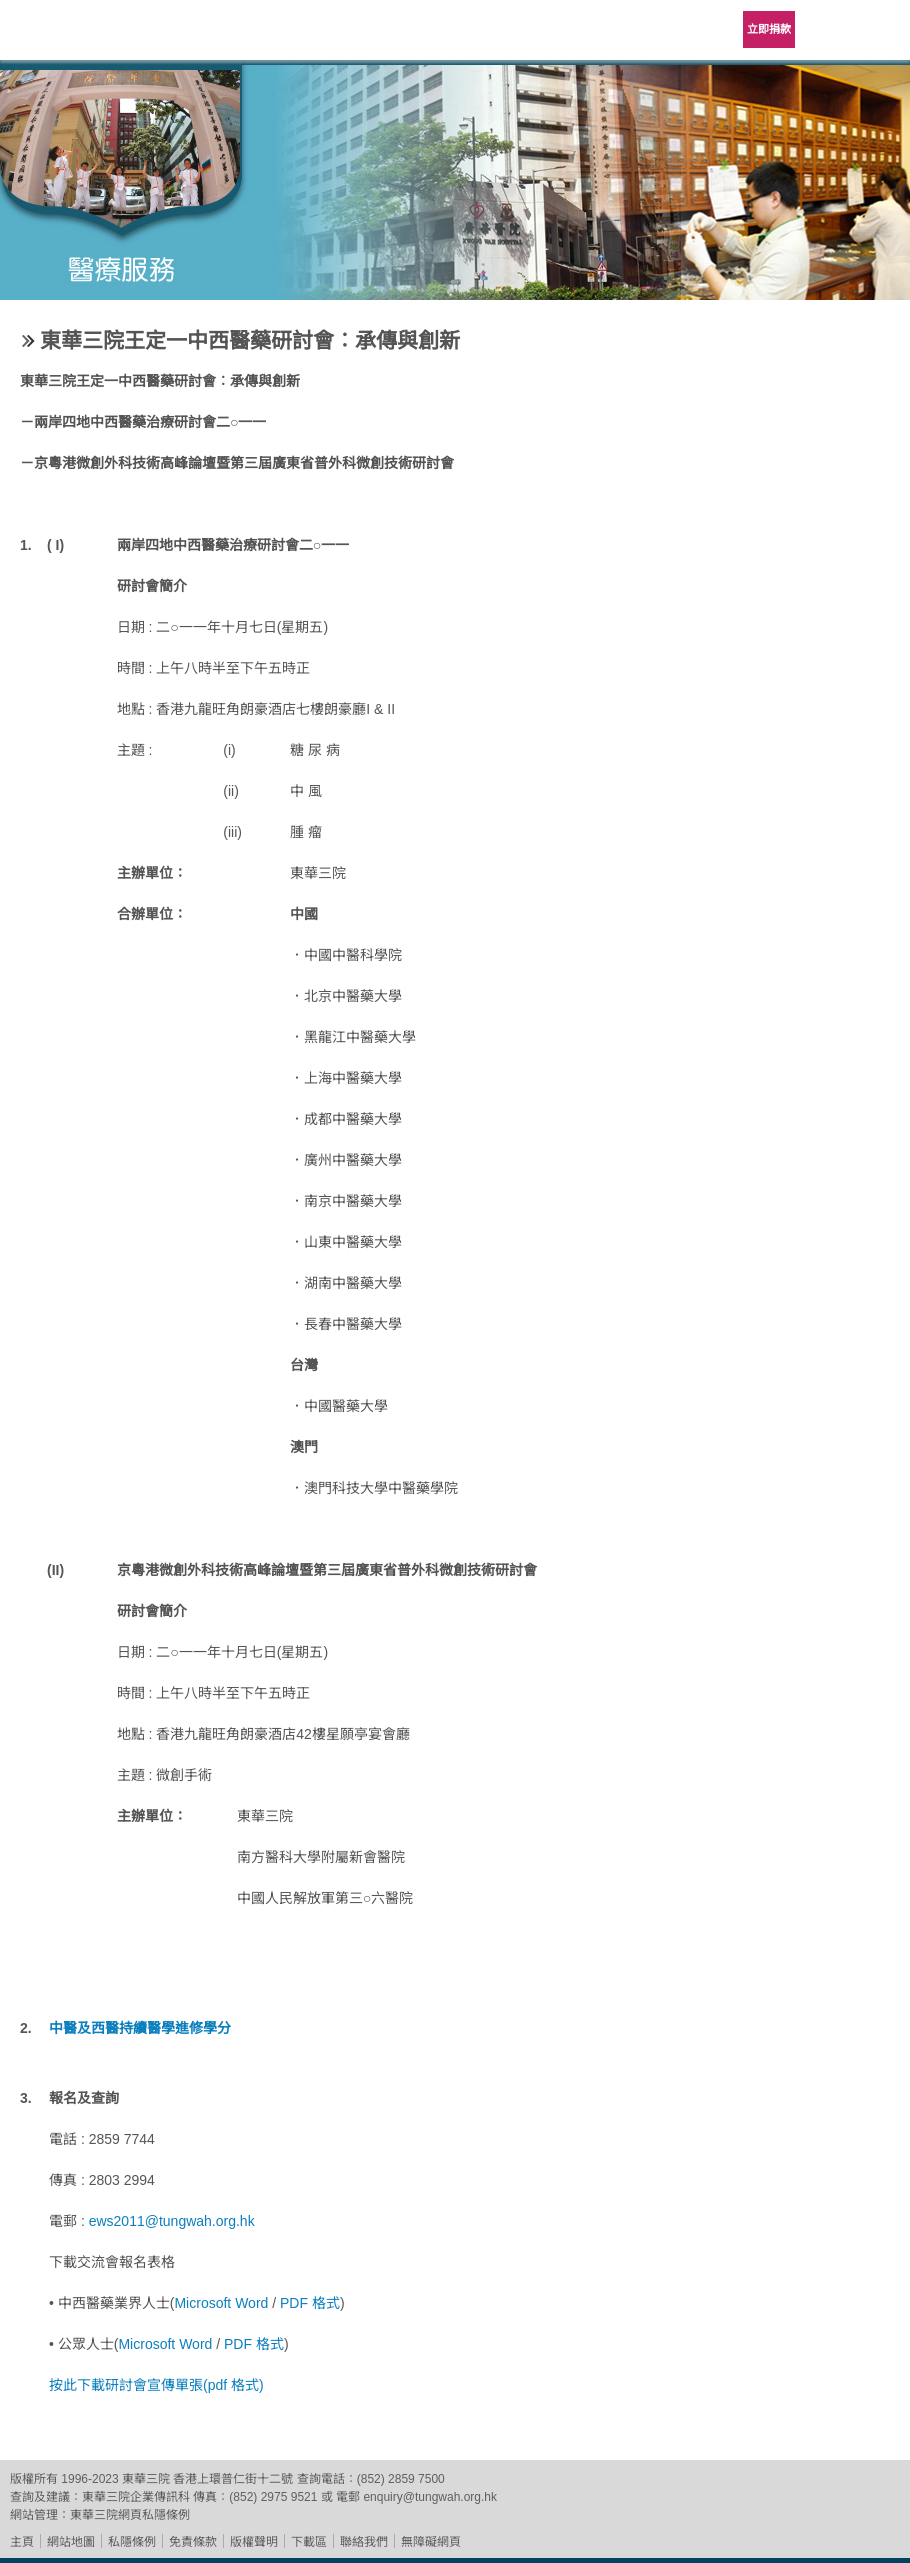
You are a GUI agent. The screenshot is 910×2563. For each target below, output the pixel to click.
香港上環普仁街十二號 (233, 2479)
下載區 (309, 2542)
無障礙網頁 (431, 2542)
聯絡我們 (364, 2542)
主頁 (22, 2542)
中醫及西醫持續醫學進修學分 (140, 2028)
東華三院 (72, 36)
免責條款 (193, 2542)
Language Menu (830, 30)
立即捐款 (769, 29)
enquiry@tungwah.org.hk (430, 2497)
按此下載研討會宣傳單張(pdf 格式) (156, 2385)
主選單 (880, 30)
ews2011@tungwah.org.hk (172, 2221)
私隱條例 (132, 2542)
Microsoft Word (223, 2303)
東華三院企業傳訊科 (136, 2497)
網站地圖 (71, 2542)
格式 (326, 2303)
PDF (296, 2303)
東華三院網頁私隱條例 (130, 2515)
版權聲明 (254, 2542)
